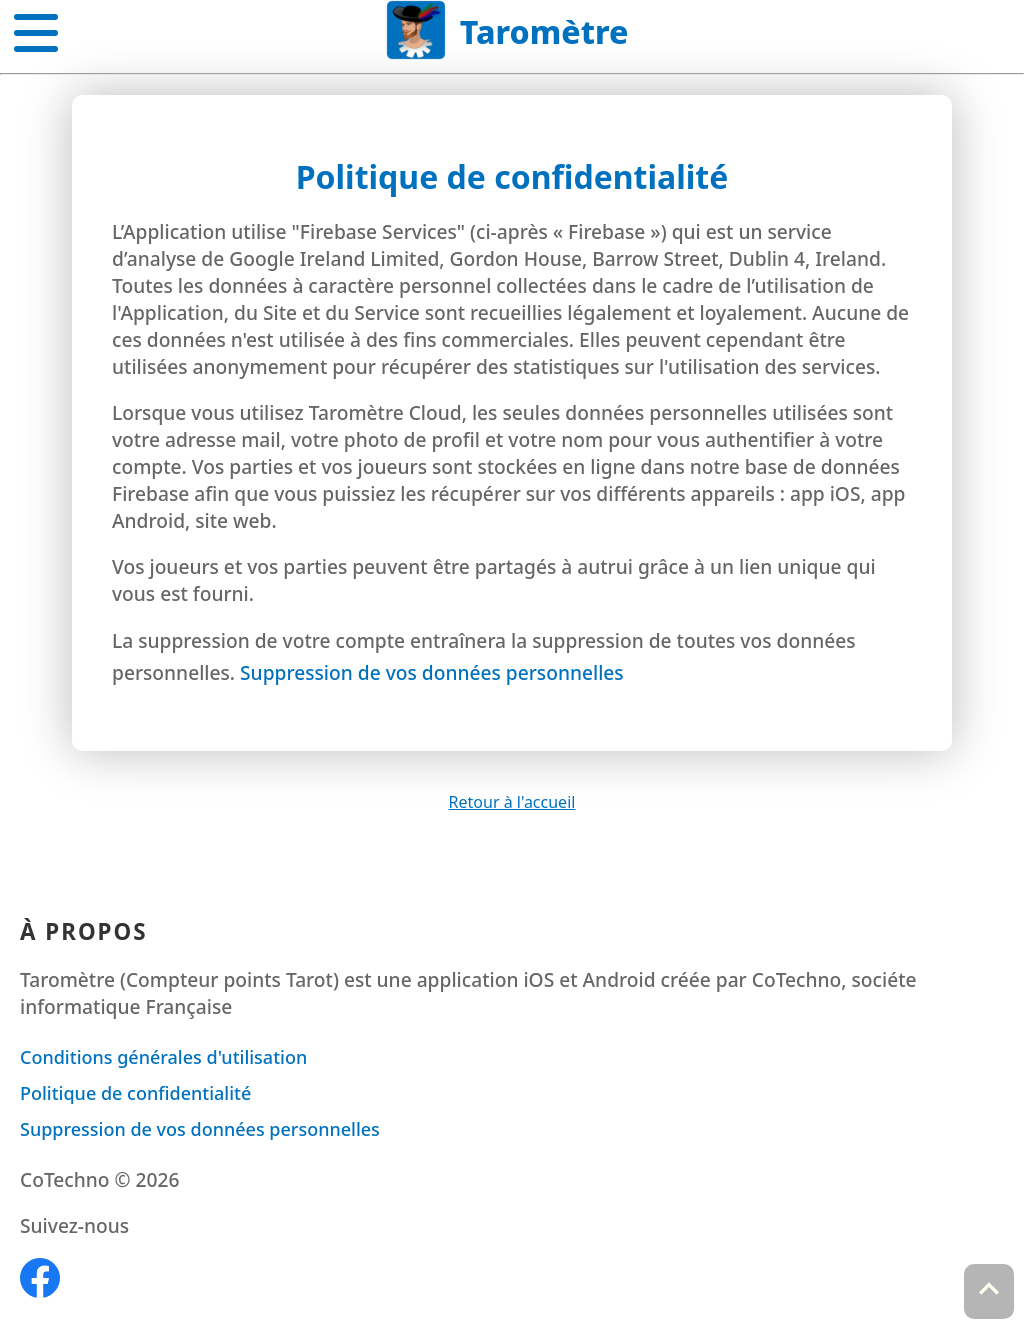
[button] (36, 29)
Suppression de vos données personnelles (432, 672)
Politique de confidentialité (135, 1093)
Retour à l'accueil (512, 802)
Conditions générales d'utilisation (163, 1057)
